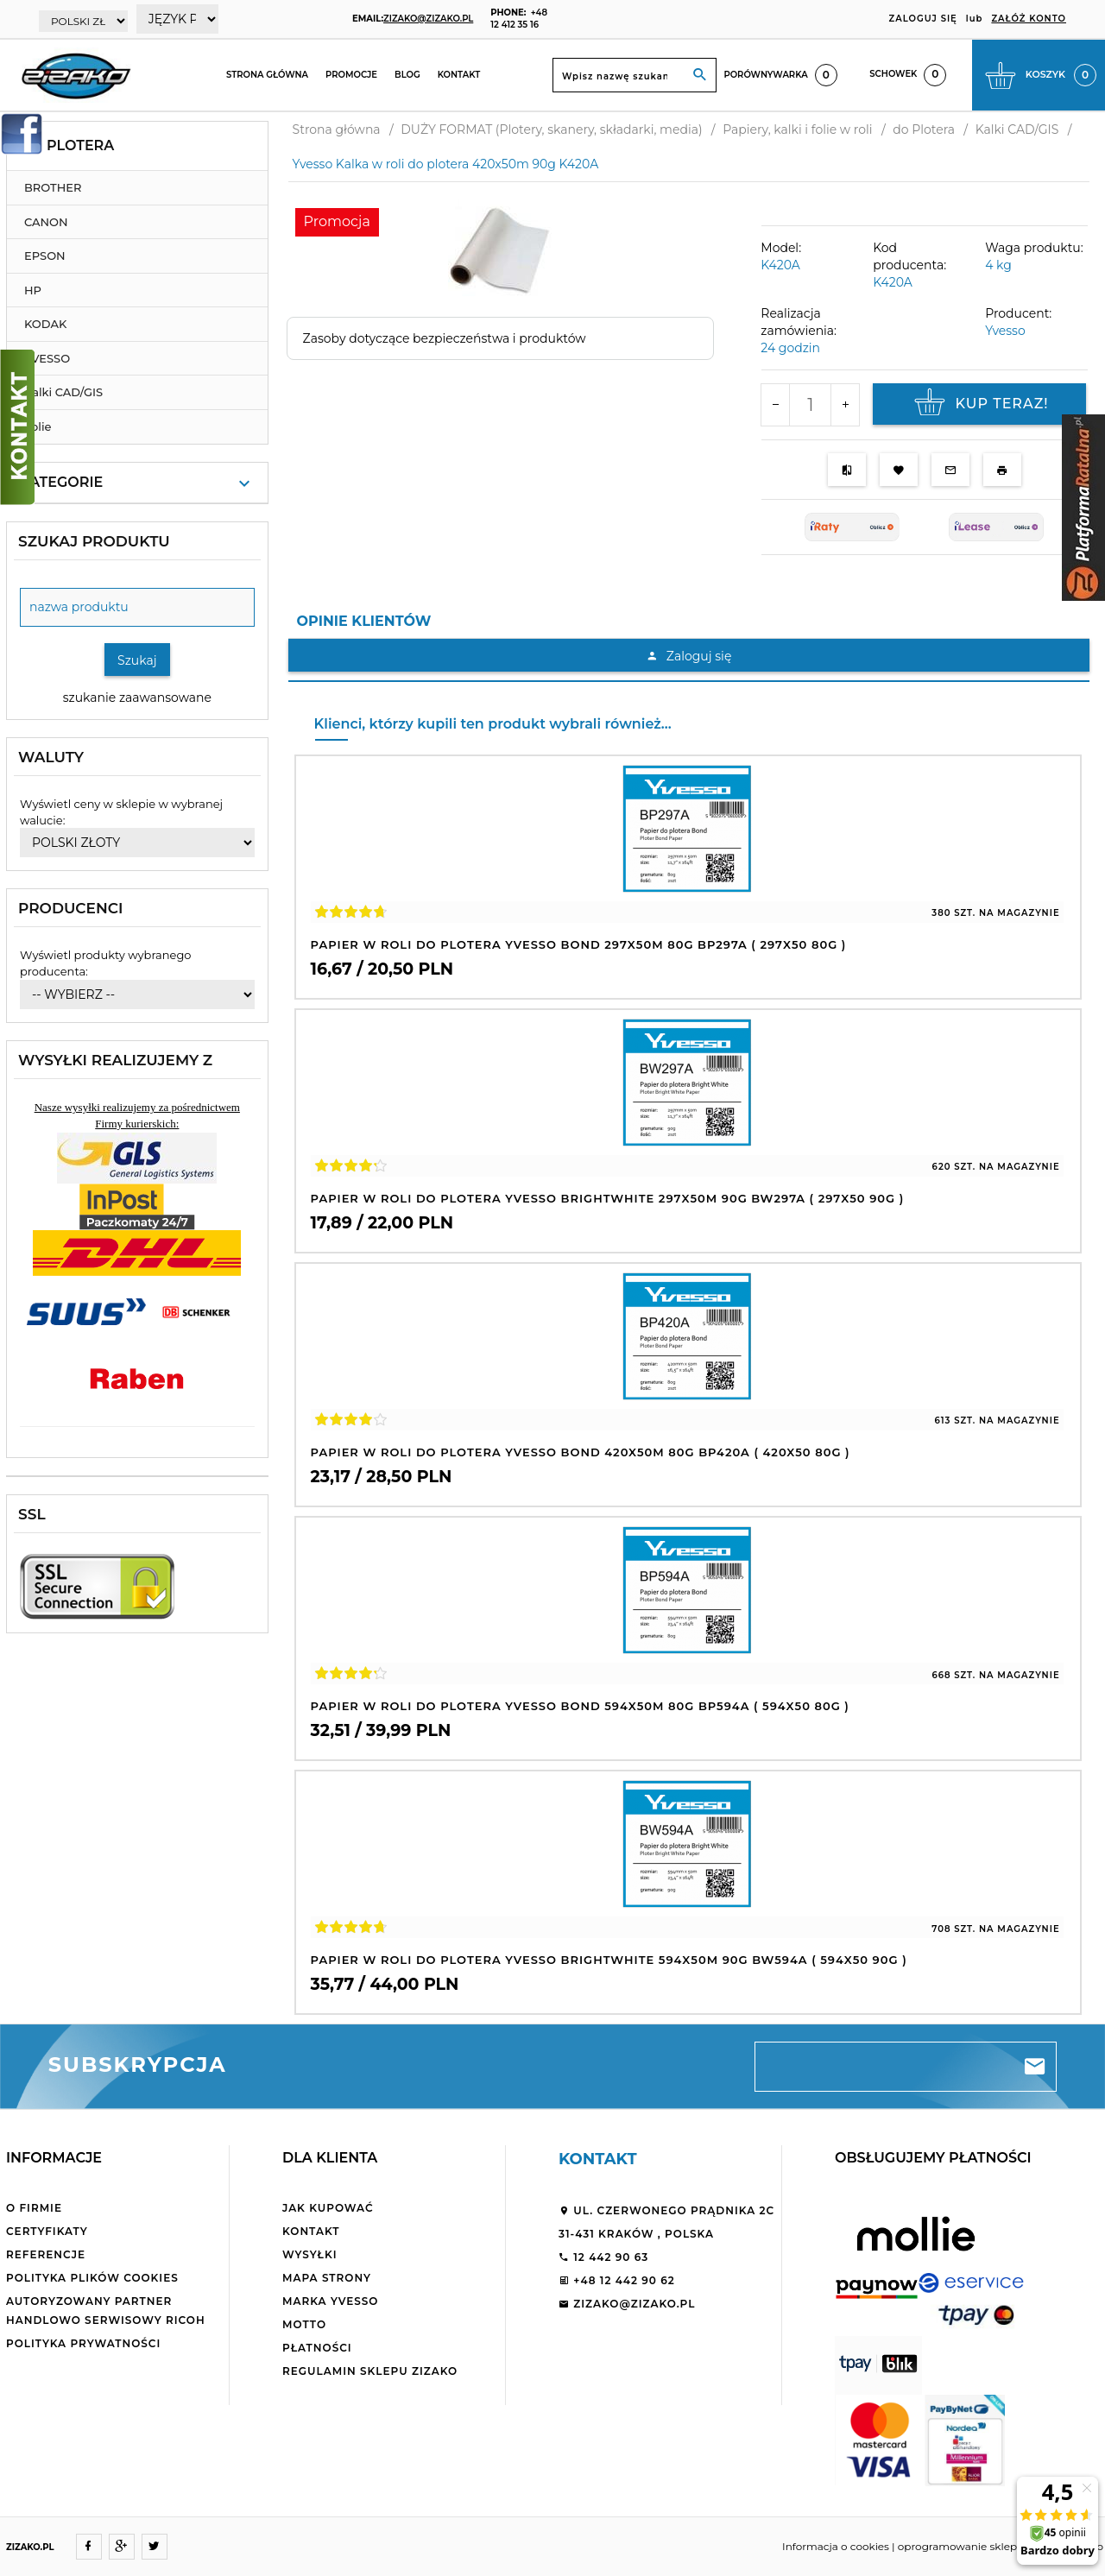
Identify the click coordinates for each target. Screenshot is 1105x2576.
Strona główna (267, 74)
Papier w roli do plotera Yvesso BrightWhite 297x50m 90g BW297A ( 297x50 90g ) (608, 1198)
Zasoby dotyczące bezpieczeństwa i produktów (444, 338)
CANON (46, 222)
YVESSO (47, 358)
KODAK (45, 324)
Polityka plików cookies (92, 2277)
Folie (38, 426)
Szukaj (137, 660)
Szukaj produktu (94, 541)
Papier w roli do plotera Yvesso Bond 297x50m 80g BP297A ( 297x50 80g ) (579, 944)
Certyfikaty (47, 2231)
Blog (407, 74)
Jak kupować (328, 2207)
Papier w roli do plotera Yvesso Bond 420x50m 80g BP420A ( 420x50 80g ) (580, 1452)
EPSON (45, 255)
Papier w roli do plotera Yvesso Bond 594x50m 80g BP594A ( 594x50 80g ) (580, 1706)
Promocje (351, 74)
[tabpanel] (688, 659)
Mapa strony (326, 2277)
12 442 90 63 (603, 2257)
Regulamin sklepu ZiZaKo (370, 2370)
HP (32, 290)
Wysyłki (310, 2254)
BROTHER (52, 187)
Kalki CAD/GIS (63, 392)
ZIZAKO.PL (30, 2547)
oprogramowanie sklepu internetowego (1000, 2546)
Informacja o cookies (835, 2546)
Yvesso (1005, 330)
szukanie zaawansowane (137, 697)
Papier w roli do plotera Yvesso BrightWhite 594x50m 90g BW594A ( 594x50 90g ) (609, 1960)
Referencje (45, 2254)
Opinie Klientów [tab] (364, 621)
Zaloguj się (688, 656)
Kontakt (459, 74)
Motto (304, 2324)
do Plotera (67, 145)
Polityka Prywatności (83, 2343)
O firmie (34, 2207)
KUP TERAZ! (979, 404)
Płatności (317, 2347)
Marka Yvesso (330, 2301)
